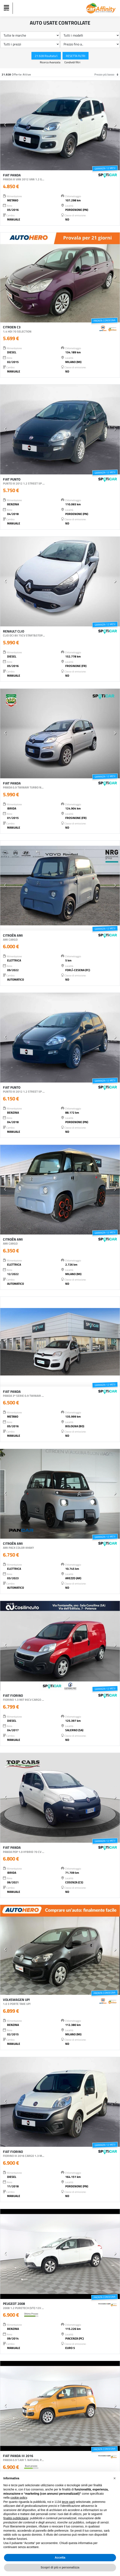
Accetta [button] (60, 2557)
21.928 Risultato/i (46, 56)
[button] (5, 125)
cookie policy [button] (18, 2497)
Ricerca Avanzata (50, 62)
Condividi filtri (72, 62)
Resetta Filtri (75, 56)
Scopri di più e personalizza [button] (60, 2567)
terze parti (68, 2501)
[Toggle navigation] (7, 8)
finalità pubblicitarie (15, 2518)
